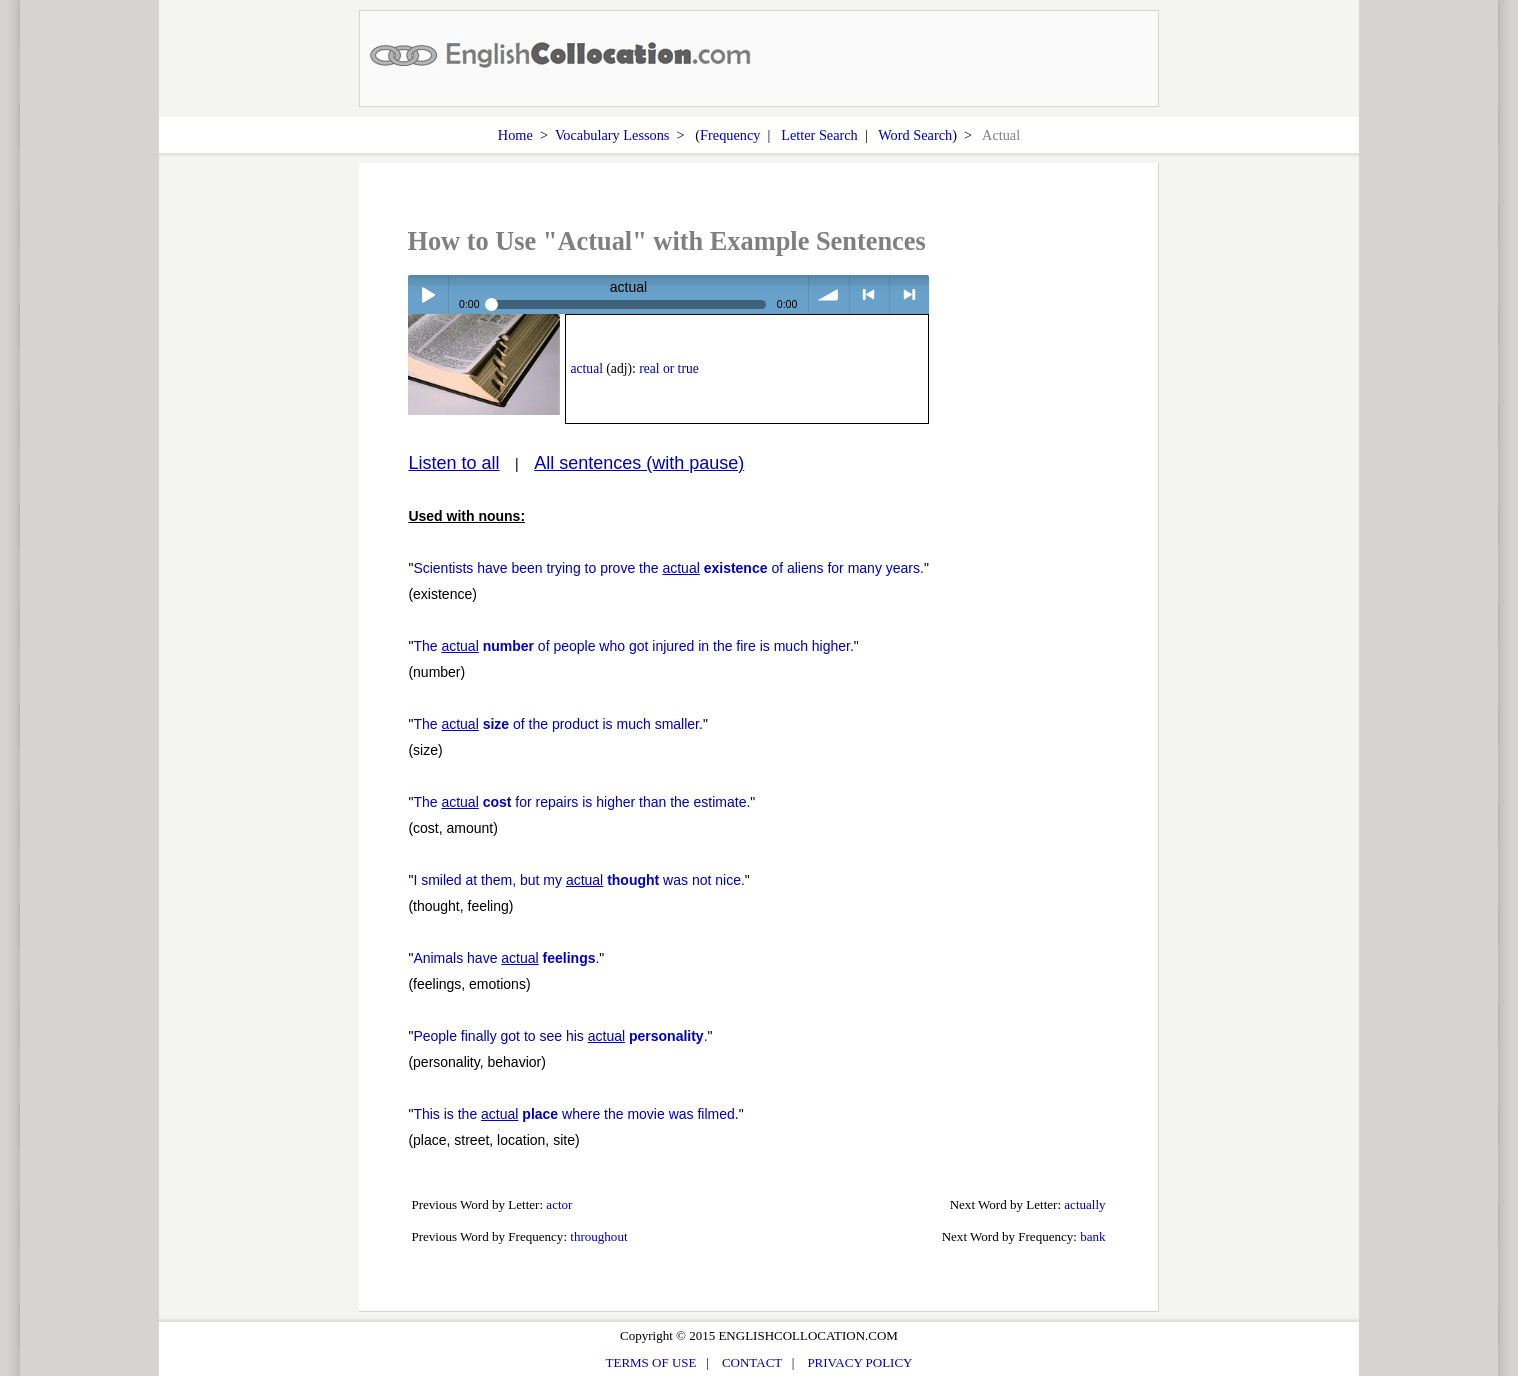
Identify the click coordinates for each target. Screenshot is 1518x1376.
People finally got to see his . (560, 1036)
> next (909, 294)
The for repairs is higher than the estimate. (581, 802)
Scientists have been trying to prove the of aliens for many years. (668, 568)
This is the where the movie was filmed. (575, 1114)
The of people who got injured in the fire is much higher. (633, 646)
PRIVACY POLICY (859, 1362)
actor (559, 1204)
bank (1092, 1236)
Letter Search (819, 135)
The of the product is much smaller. (558, 724)
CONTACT (752, 1362)
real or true (669, 368)
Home (515, 135)
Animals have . (506, 958)
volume (828, 294)
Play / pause (427, 294)
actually (1084, 1204)
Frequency (730, 135)
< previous (869, 294)
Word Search (915, 135)
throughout (598, 1236)
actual (587, 368)
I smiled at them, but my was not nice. (578, 880)
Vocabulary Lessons (612, 135)
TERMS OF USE (651, 1362)
